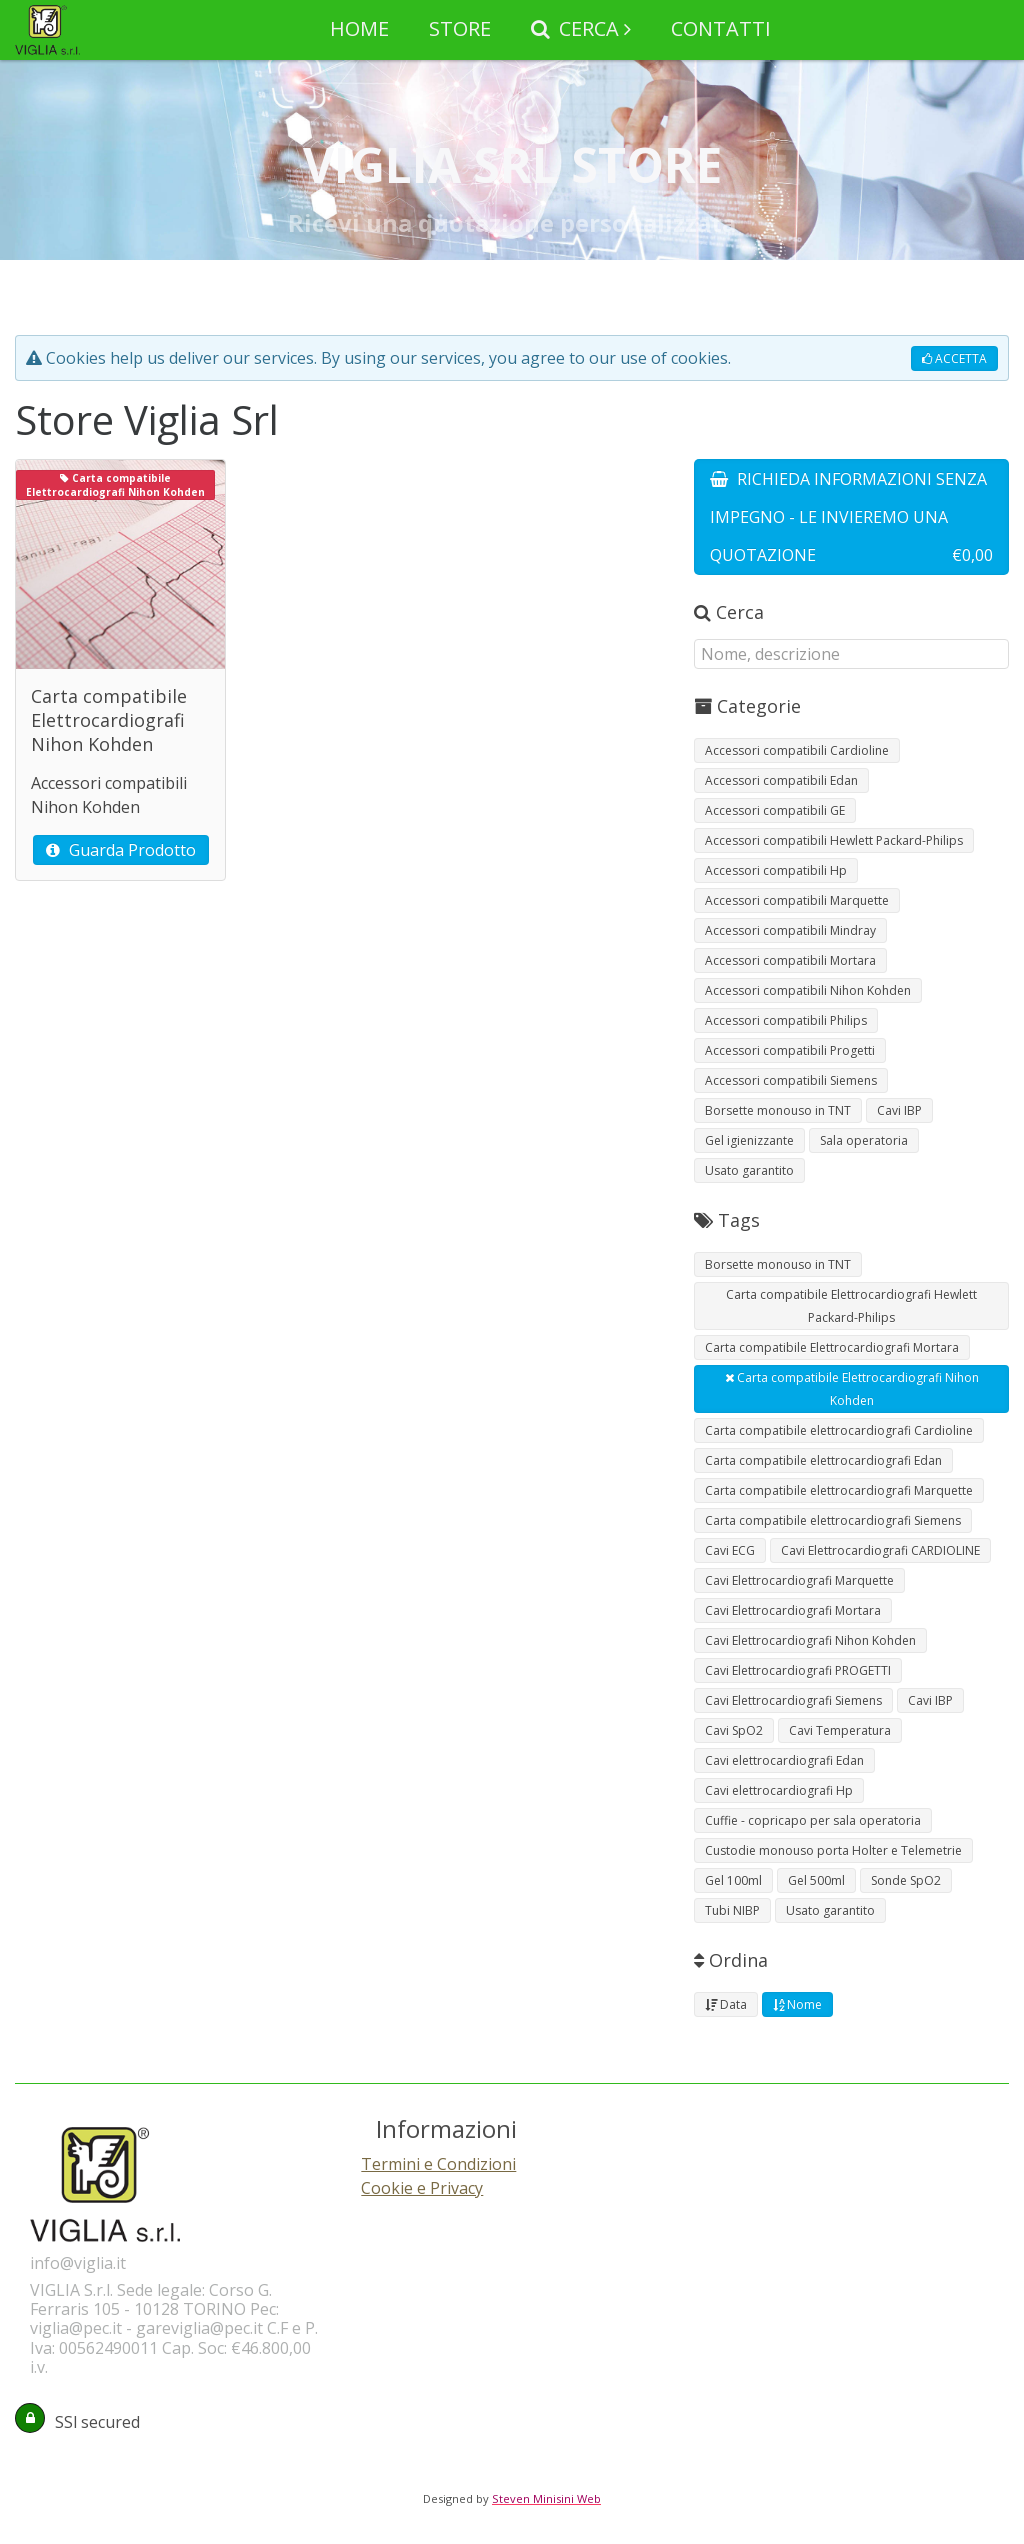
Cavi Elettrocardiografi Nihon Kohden (810, 1640)
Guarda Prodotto (121, 850)
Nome (797, 2004)
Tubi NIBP (732, 1910)
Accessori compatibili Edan (781, 780)
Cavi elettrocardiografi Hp (779, 1790)
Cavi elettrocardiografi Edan (784, 1760)
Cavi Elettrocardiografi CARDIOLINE (880, 1550)
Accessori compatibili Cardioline (797, 750)
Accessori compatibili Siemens (791, 1080)
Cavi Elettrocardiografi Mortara (793, 1610)
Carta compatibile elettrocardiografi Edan (823, 1460)
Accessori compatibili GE (775, 810)
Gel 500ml (816, 1880)
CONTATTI (721, 28)
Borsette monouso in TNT (778, 1110)
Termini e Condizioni (438, 2164)
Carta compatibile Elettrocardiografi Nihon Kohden (852, 1389)
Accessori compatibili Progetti (790, 1050)
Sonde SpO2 (906, 1880)
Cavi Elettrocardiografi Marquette (799, 1580)
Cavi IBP (899, 1110)
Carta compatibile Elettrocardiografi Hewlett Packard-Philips (851, 1306)
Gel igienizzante (749, 1140)
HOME (359, 28)
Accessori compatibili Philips (786, 1020)
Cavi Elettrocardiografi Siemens (793, 1700)
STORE (460, 28)
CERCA (575, 28)
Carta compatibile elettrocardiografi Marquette (839, 1490)
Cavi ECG (730, 1550)
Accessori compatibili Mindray (790, 930)
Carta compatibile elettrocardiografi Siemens (833, 1520)
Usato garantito (749, 1170)
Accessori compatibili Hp (776, 870)
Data (726, 2004)
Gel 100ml (733, 1880)
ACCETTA (954, 358)
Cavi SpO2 (734, 1730)
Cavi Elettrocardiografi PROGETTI (798, 1670)
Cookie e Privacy (422, 2188)
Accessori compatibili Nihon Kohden (808, 990)
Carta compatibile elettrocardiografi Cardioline (839, 1430)
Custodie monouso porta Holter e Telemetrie (833, 1850)
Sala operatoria (864, 1140)
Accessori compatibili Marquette (797, 900)
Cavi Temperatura (840, 1730)
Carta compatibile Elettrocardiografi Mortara (832, 1347)
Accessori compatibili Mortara (790, 960)
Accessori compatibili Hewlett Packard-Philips (834, 840)
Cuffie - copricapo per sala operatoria (813, 1820)
